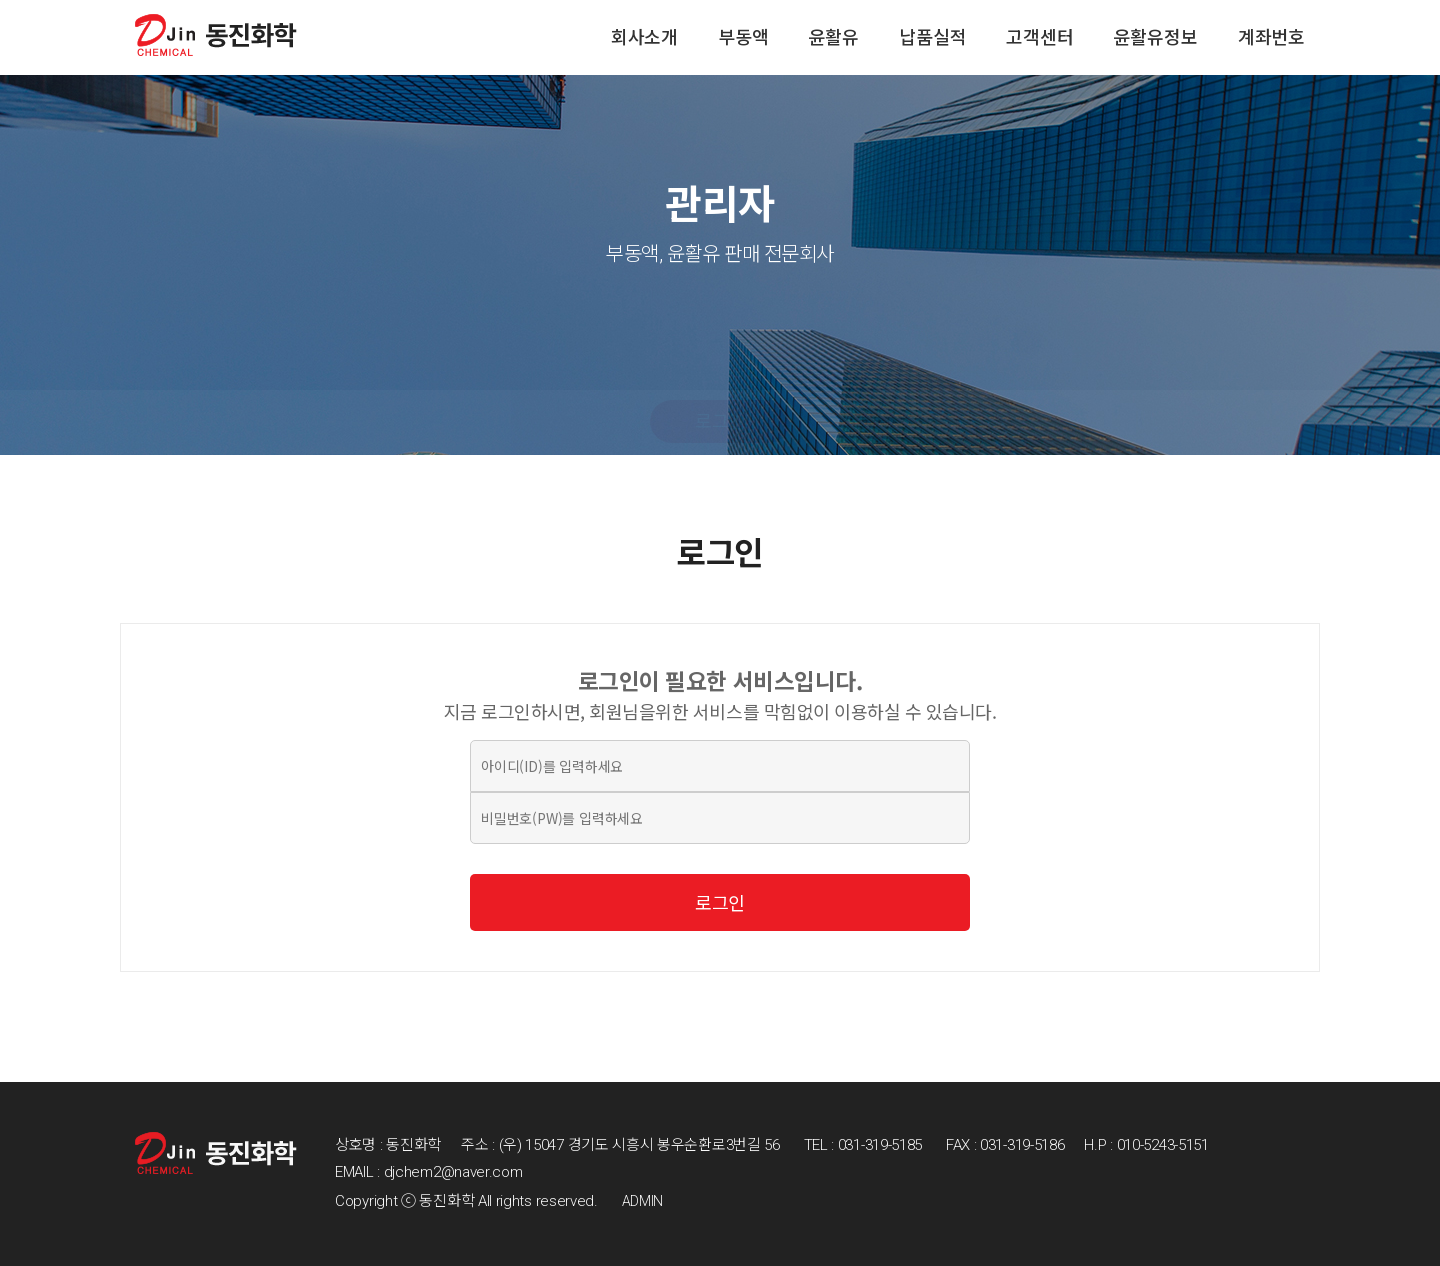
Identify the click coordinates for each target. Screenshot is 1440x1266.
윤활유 (834, 37)
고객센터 (1039, 37)
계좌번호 (1271, 37)
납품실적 (932, 37)
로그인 (720, 421)
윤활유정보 (1156, 37)
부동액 (743, 37)
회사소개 (644, 37)
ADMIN (643, 1201)
